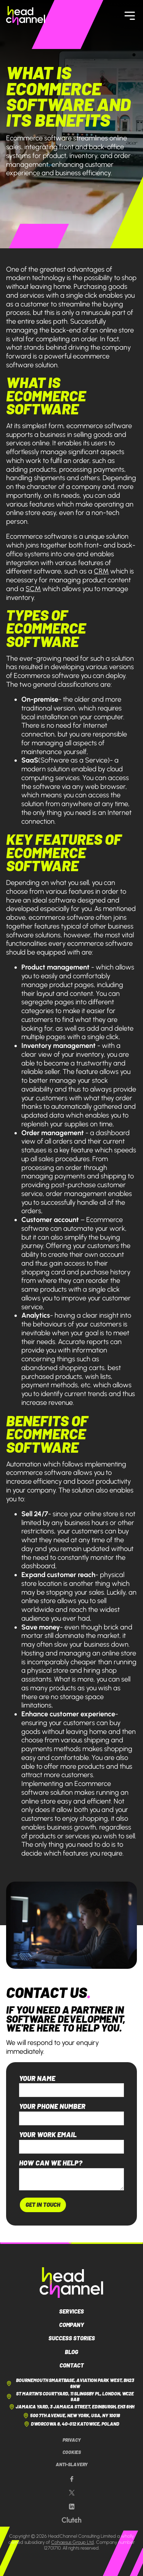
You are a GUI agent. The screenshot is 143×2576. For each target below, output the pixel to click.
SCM (33, 589)
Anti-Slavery (72, 2464)
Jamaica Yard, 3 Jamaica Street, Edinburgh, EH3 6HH (72, 2407)
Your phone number (52, 2106)
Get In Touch (43, 2204)
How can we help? (50, 2163)
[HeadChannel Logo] (71, 2282)
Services (71, 2311)
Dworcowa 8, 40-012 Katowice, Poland (71, 2424)
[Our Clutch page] (71, 2520)
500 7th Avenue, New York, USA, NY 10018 (71, 2416)
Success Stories (71, 2338)
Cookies (72, 2452)
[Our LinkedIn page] (72, 2507)
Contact (71, 2365)
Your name (37, 2078)
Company (71, 2324)
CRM (101, 571)
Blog (71, 2351)
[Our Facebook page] (72, 2479)
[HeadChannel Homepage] (25, 15)
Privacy (72, 2440)
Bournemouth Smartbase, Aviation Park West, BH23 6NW (70, 2383)
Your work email (48, 2134)
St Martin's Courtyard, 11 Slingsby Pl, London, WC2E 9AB (70, 2397)
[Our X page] (72, 2493)
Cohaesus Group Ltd (72, 2542)
